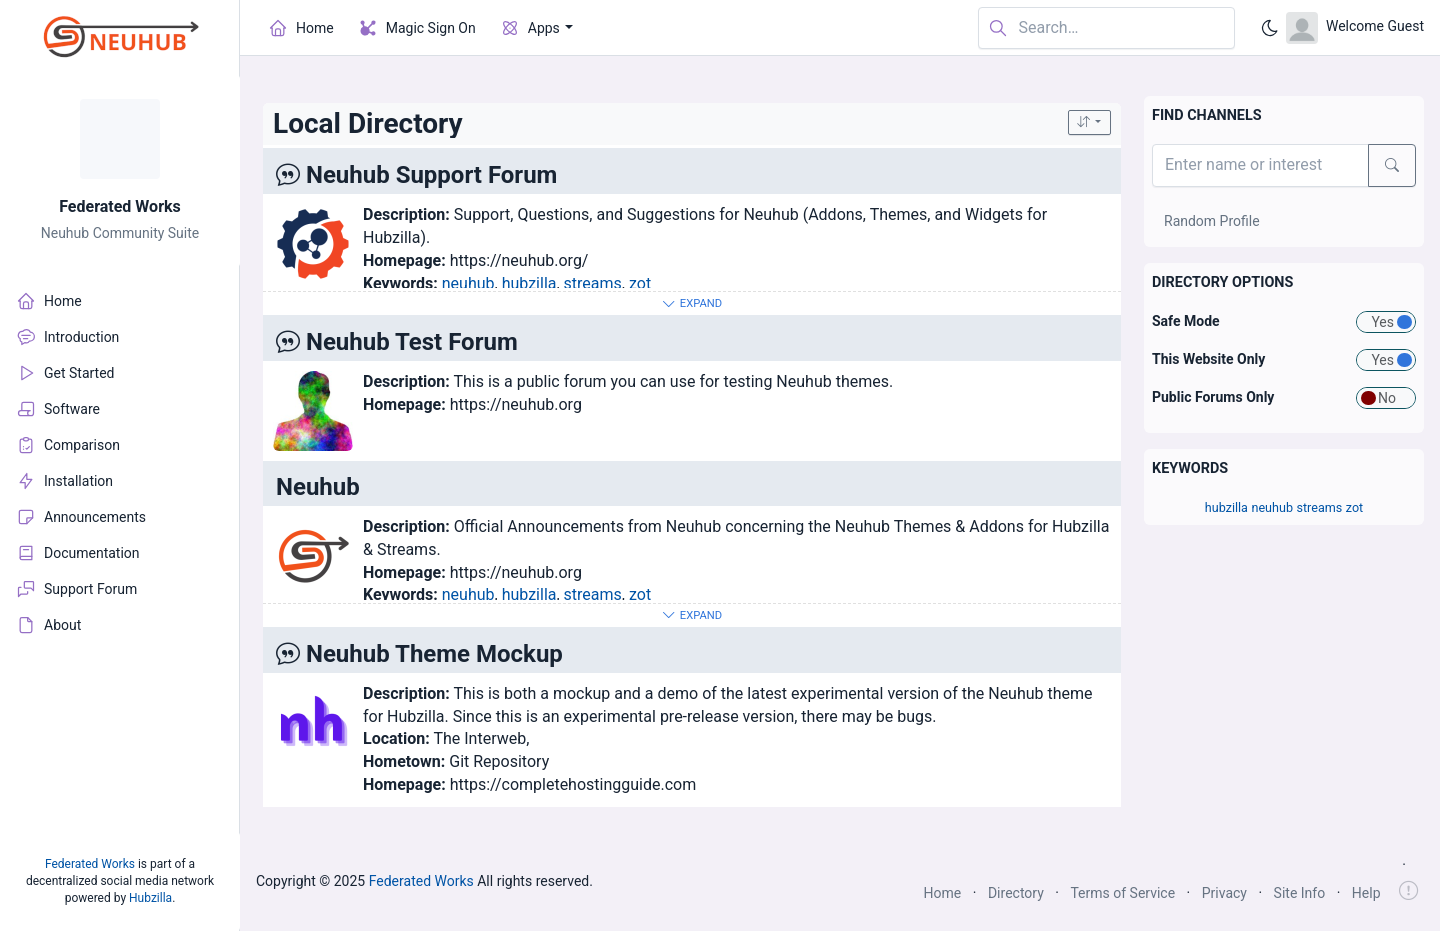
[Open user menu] (1355, 28)
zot (640, 283)
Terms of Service (1122, 893)
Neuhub (318, 487)
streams (593, 283)
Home (943, 893)
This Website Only (1208, 359)
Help (1366, 893)
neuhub (468, 283)
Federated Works (120, 206)
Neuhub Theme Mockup (434, 654)
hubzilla (529, 283)
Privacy (1224, 893)
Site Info (1300, 893)
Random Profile (1212, 221)
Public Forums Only (1213, 397)
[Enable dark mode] (1270, 28)
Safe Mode (1186, 321)
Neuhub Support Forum (431, 175)
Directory (1016, 893)
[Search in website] (1106, 28)
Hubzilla (150, 898)
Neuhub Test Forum (412, 342)
